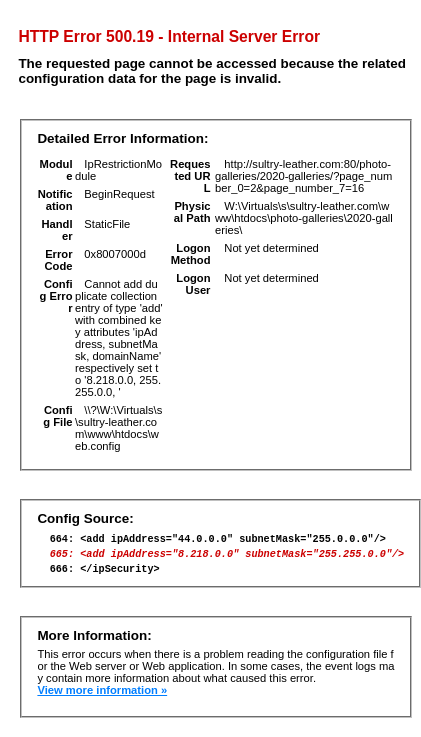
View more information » (102, 699)
